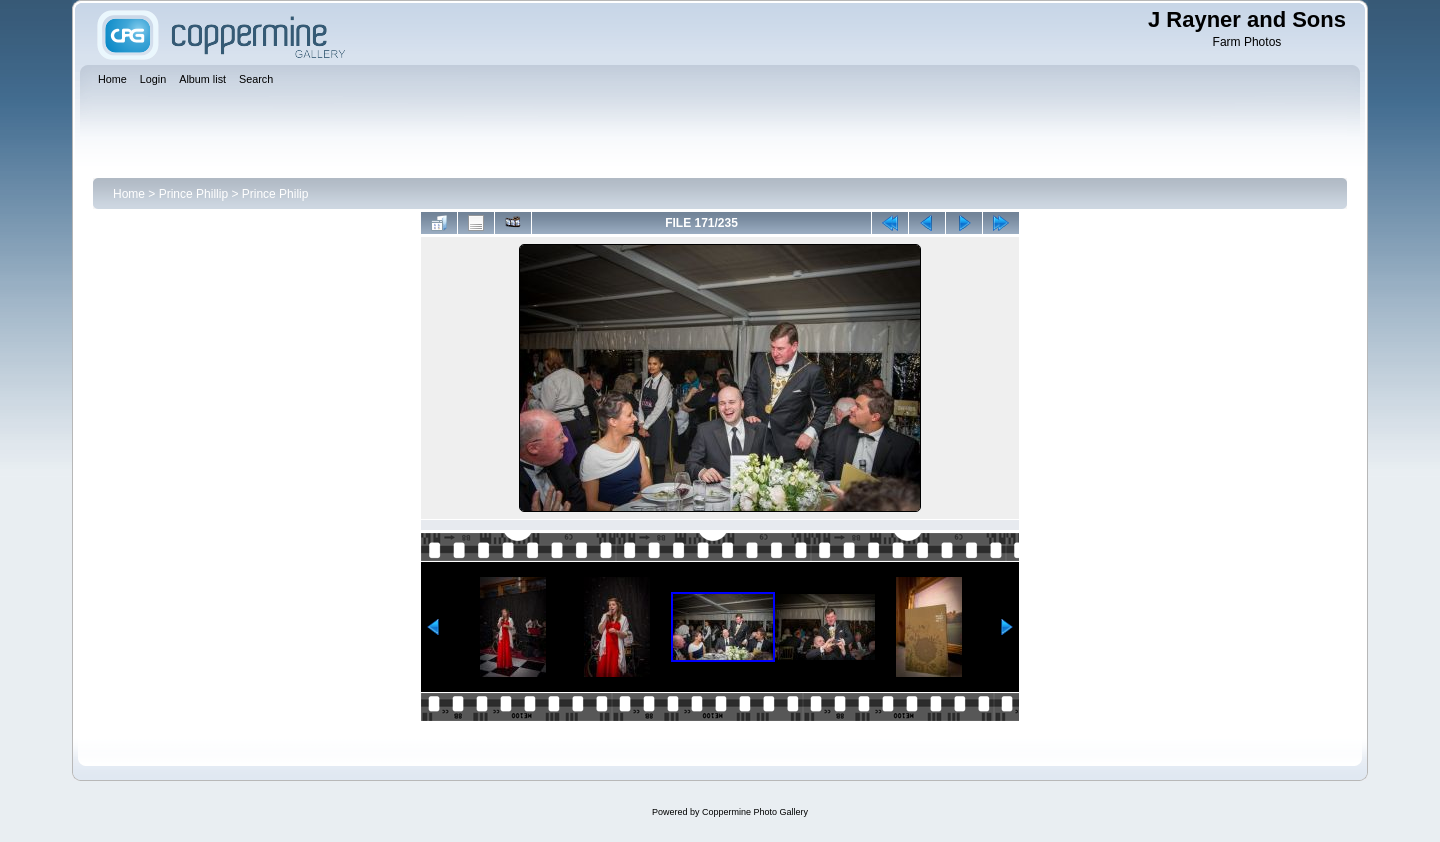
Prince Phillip (193, 194)
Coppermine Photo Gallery (755, 812)
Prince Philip (275, 194)
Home (129, 194)
